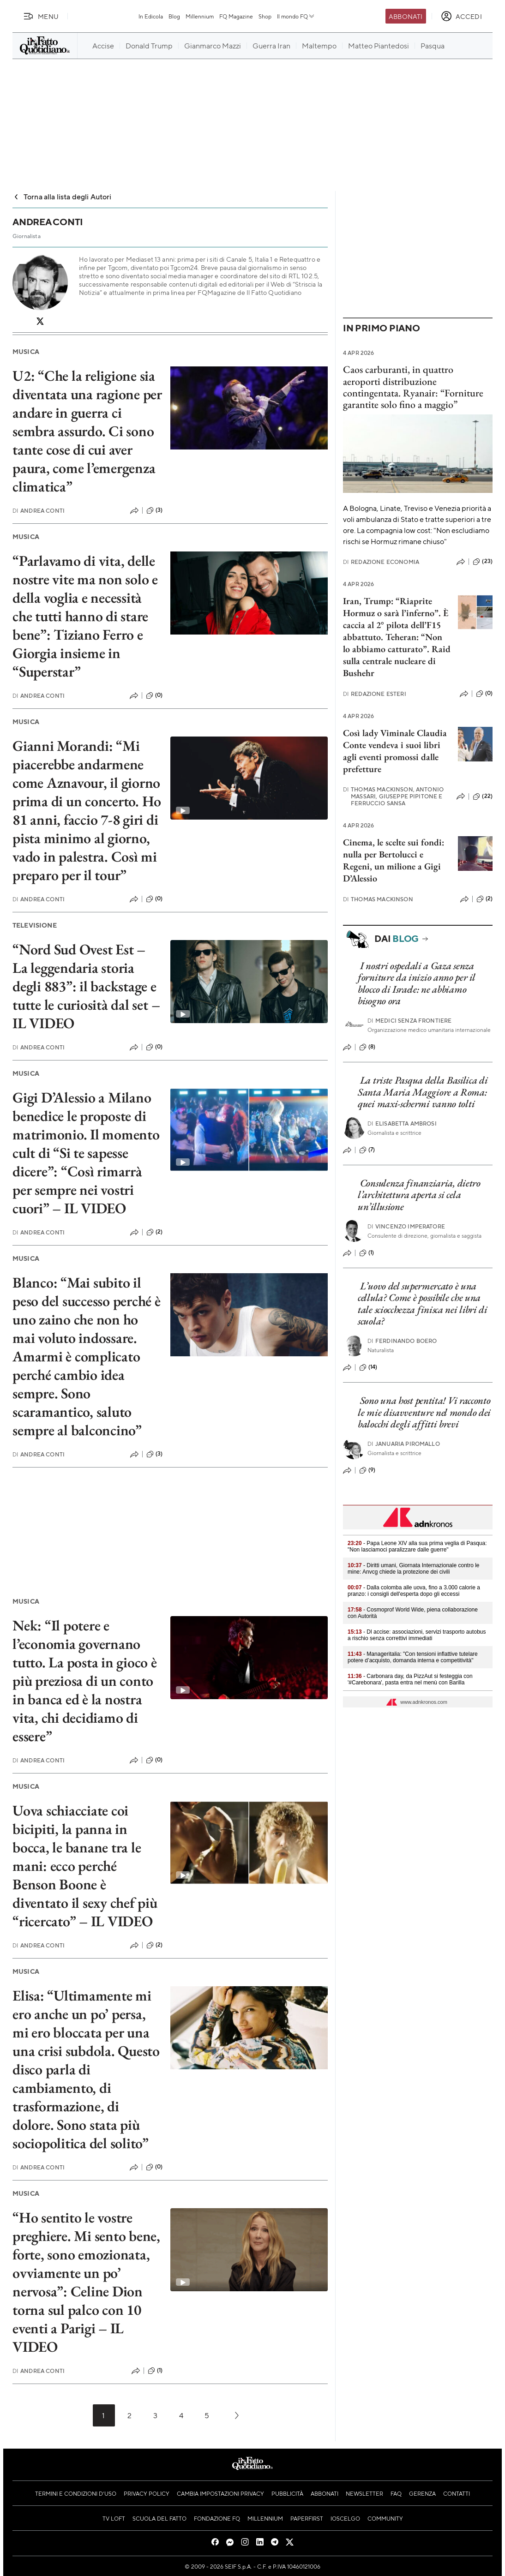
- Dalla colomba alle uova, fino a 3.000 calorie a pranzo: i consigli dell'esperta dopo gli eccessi (414, 1590)
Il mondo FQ (296, 16)
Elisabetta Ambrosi (402, 1123)
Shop (265, 16)
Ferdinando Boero (402, 1340)
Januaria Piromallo (403, 1443)
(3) (154, 510)
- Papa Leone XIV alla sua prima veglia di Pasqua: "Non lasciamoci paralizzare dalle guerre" (417, 1546)
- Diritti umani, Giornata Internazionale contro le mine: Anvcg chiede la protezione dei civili (414, 1568)
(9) (367, 1470)
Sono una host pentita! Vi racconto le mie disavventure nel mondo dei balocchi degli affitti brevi (424, 1412)
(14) (368, 1367)
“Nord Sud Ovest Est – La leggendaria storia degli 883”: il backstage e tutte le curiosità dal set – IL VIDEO (86, 986)
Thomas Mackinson (378, 899)
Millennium (200, 16)
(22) (483, 796)
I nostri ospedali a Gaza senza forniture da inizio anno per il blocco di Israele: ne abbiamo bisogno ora (416, 983)
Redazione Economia (381, 561)
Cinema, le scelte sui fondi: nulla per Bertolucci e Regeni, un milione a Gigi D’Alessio (393, 860)
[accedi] (461, 16)
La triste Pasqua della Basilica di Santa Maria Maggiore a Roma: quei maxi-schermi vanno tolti (423, 1091)
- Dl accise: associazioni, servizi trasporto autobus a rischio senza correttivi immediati (417, 1635)
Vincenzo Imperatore (406, 1226)
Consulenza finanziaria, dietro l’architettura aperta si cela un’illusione (419, 1194)
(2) (154, 1232)
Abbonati (405, 16)
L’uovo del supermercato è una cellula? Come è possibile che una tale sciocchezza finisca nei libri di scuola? (422, 1303)
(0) (154, 695)
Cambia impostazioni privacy (220, 2493)
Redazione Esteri (374, 693)
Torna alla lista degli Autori (62, 196)
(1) (155, 2370)
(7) (367, 1150)
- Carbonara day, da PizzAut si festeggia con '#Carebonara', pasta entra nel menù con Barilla (410, 1679)
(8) (367, 1047)
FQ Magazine (236, 16)
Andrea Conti (38, 510)
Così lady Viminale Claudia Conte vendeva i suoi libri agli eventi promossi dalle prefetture (395, 751)
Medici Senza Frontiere (409, 1020)
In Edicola (150, 16)
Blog (174, 16)
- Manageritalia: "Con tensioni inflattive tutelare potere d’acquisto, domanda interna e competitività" (413, 1657)
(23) (483, 561)
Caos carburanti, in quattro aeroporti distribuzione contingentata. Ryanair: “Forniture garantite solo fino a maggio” (413, 387)
